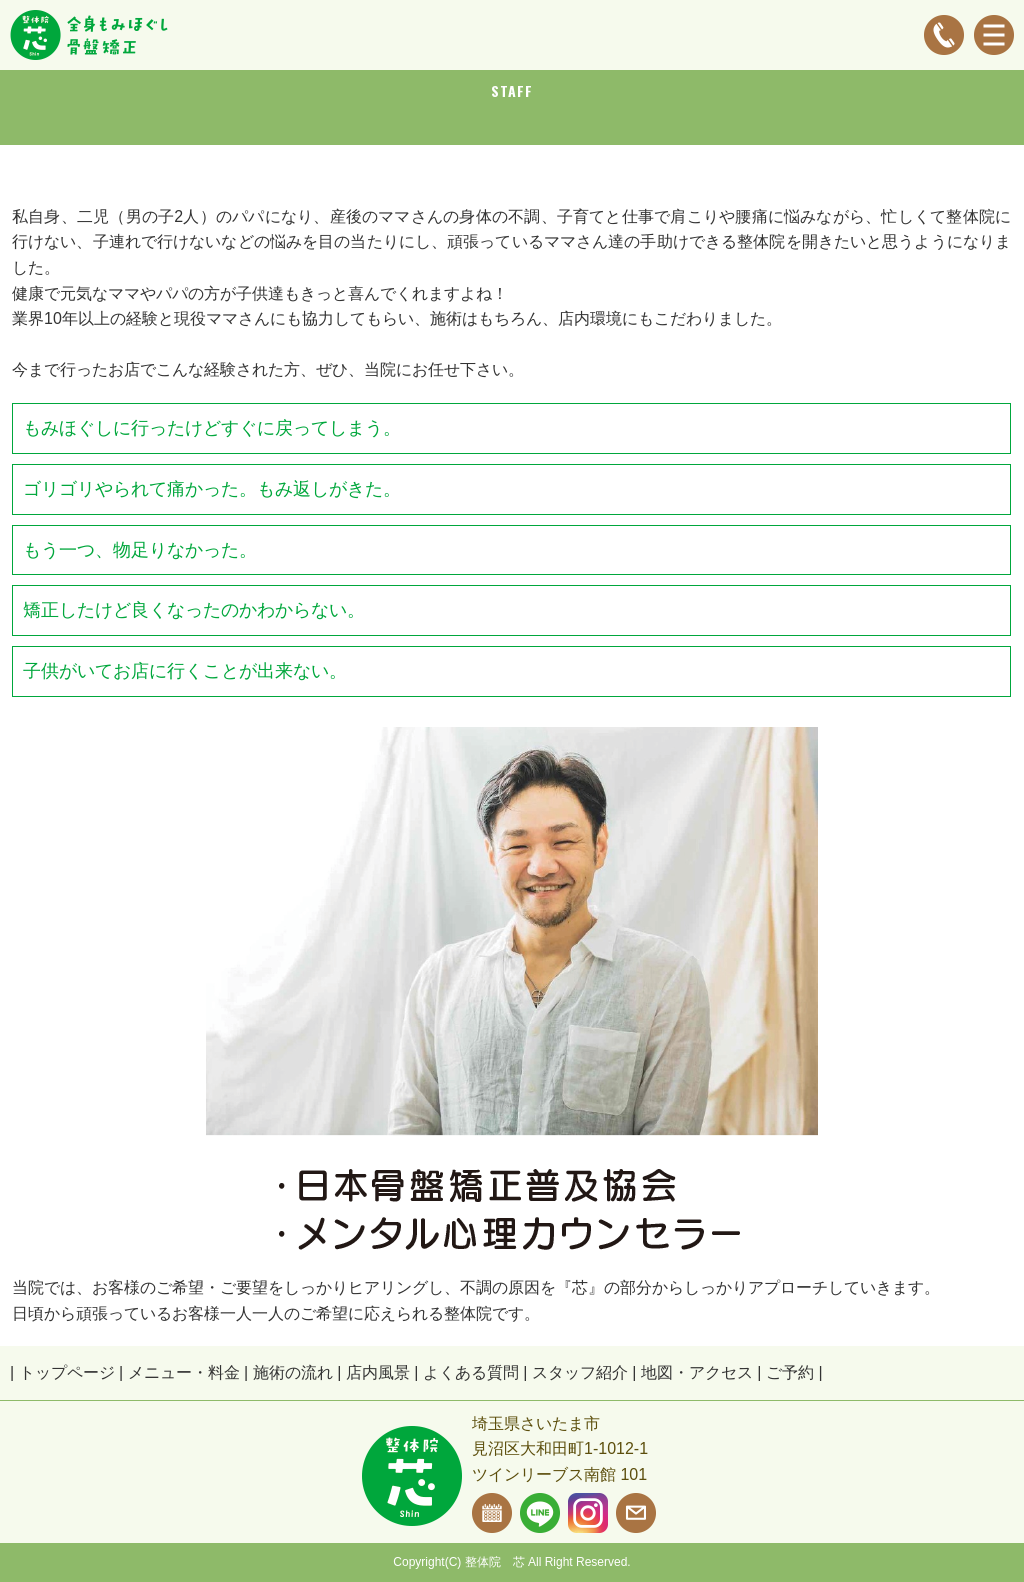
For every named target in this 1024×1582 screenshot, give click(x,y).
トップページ (67, 1372)
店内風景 (378, 1372)
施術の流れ (293, 1372)
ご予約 (790, 1372)
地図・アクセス (697, 1372)
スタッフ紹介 (580, 1372)
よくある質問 (471, 1372)
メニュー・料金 (184, 1372)
